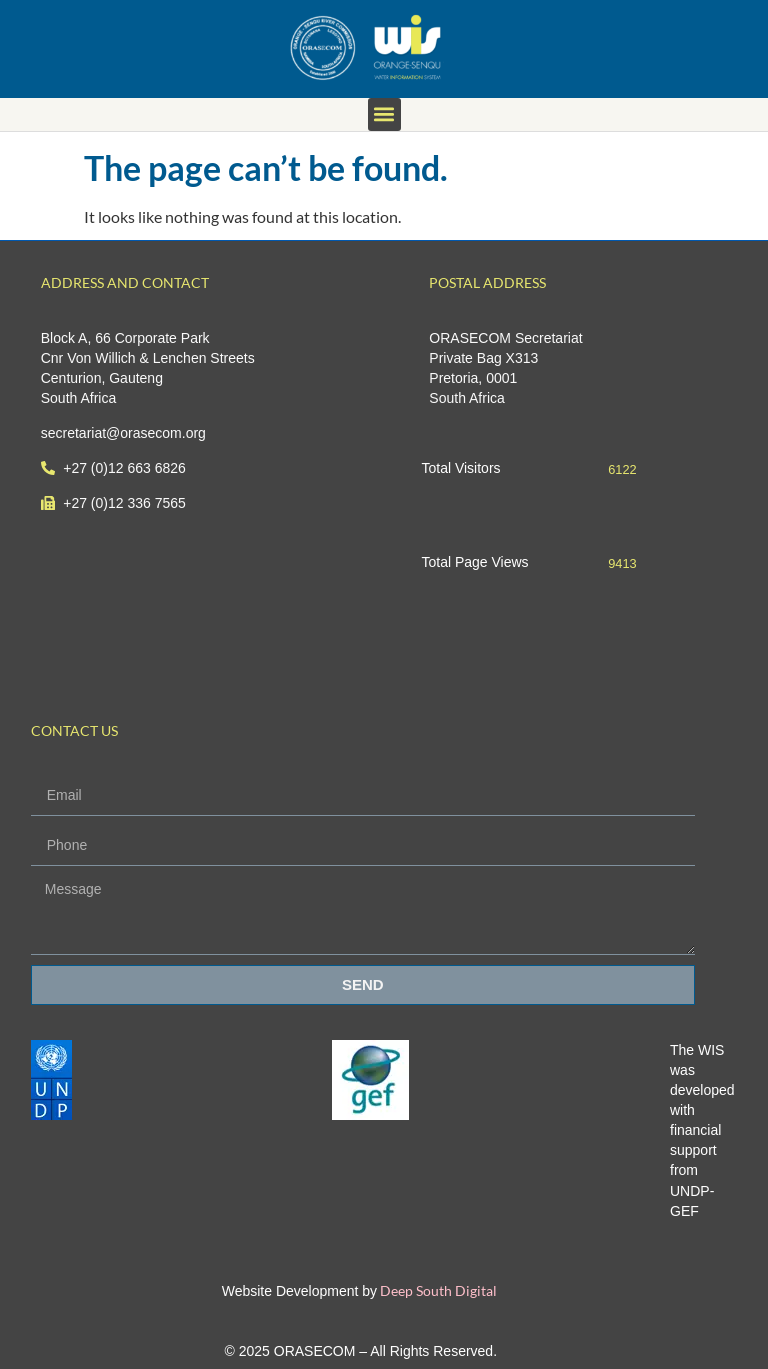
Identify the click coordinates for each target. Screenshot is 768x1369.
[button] (384, 114)
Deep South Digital (437, 1290)
